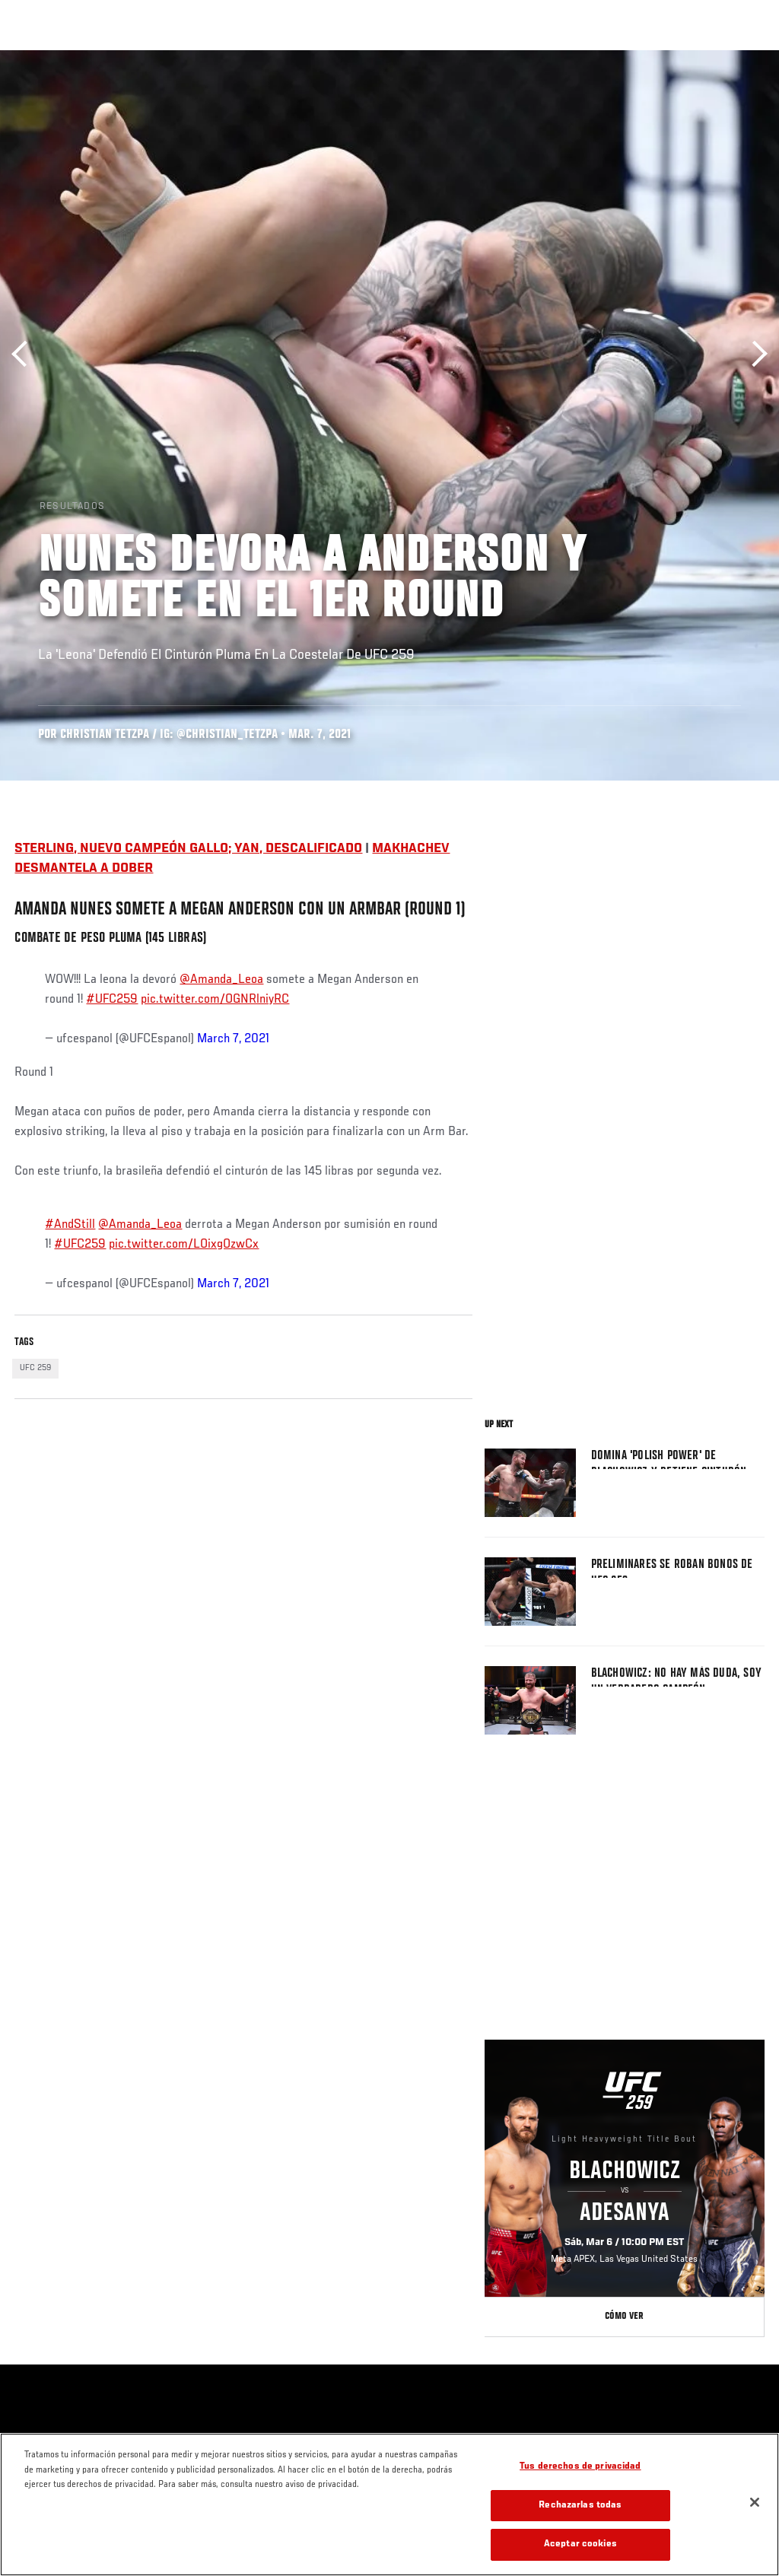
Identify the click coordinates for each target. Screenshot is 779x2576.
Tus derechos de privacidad (580, 2467)
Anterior (24, 354)
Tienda (691, 58)
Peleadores (183, 58)
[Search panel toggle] (729, 57)
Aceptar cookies (580, 2544)
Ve (623, 58)
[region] (389, 2504)
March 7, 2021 (233, 1039)
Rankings (110, 58)
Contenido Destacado (282, 58)
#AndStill (70, 1225)
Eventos (44, 58)
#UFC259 (112, 1000)
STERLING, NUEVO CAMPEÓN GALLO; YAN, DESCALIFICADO (188, 849)
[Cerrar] (754, 2502)
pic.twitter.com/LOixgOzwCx (184, 1244)
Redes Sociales (557, 58)
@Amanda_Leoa (221, 980)
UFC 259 (35, 1367)
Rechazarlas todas (580, 2506)
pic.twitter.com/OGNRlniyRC (215, 1000)
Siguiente (754, 354)
